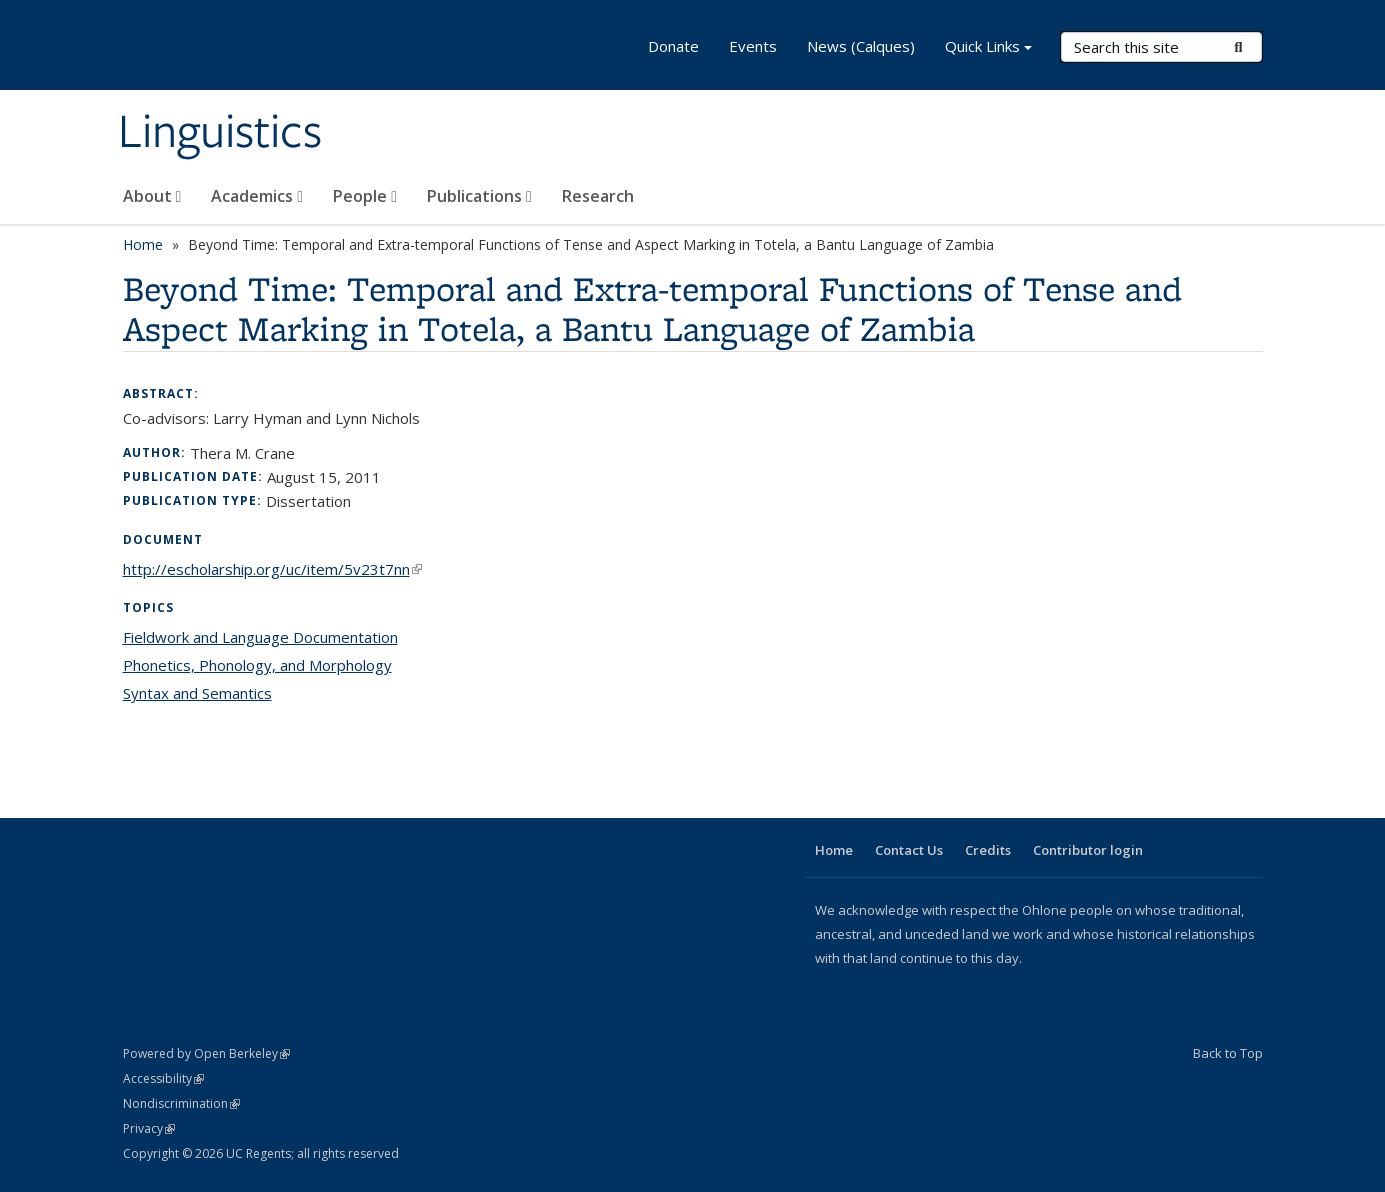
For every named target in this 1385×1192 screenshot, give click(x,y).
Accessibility (163, 1078)
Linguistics (220, 133)
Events (753, 46)
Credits (988, 850)
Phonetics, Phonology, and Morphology (257, 665)
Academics (257, 196)
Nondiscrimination (181, 1103)
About (152, 196)
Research (598, 196)
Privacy (149, 1128)
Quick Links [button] (988, 48)
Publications (479, 196)
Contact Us (909, 850)
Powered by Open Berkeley (206, 1053)
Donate (673, 46)
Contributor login (1088, 850)
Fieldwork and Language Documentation (260, 637)
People (365, 196)
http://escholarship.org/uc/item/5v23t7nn (272, 569)
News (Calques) (861, 46)
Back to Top (1228, 1053)
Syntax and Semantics (197, 693)
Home (143, 244)
